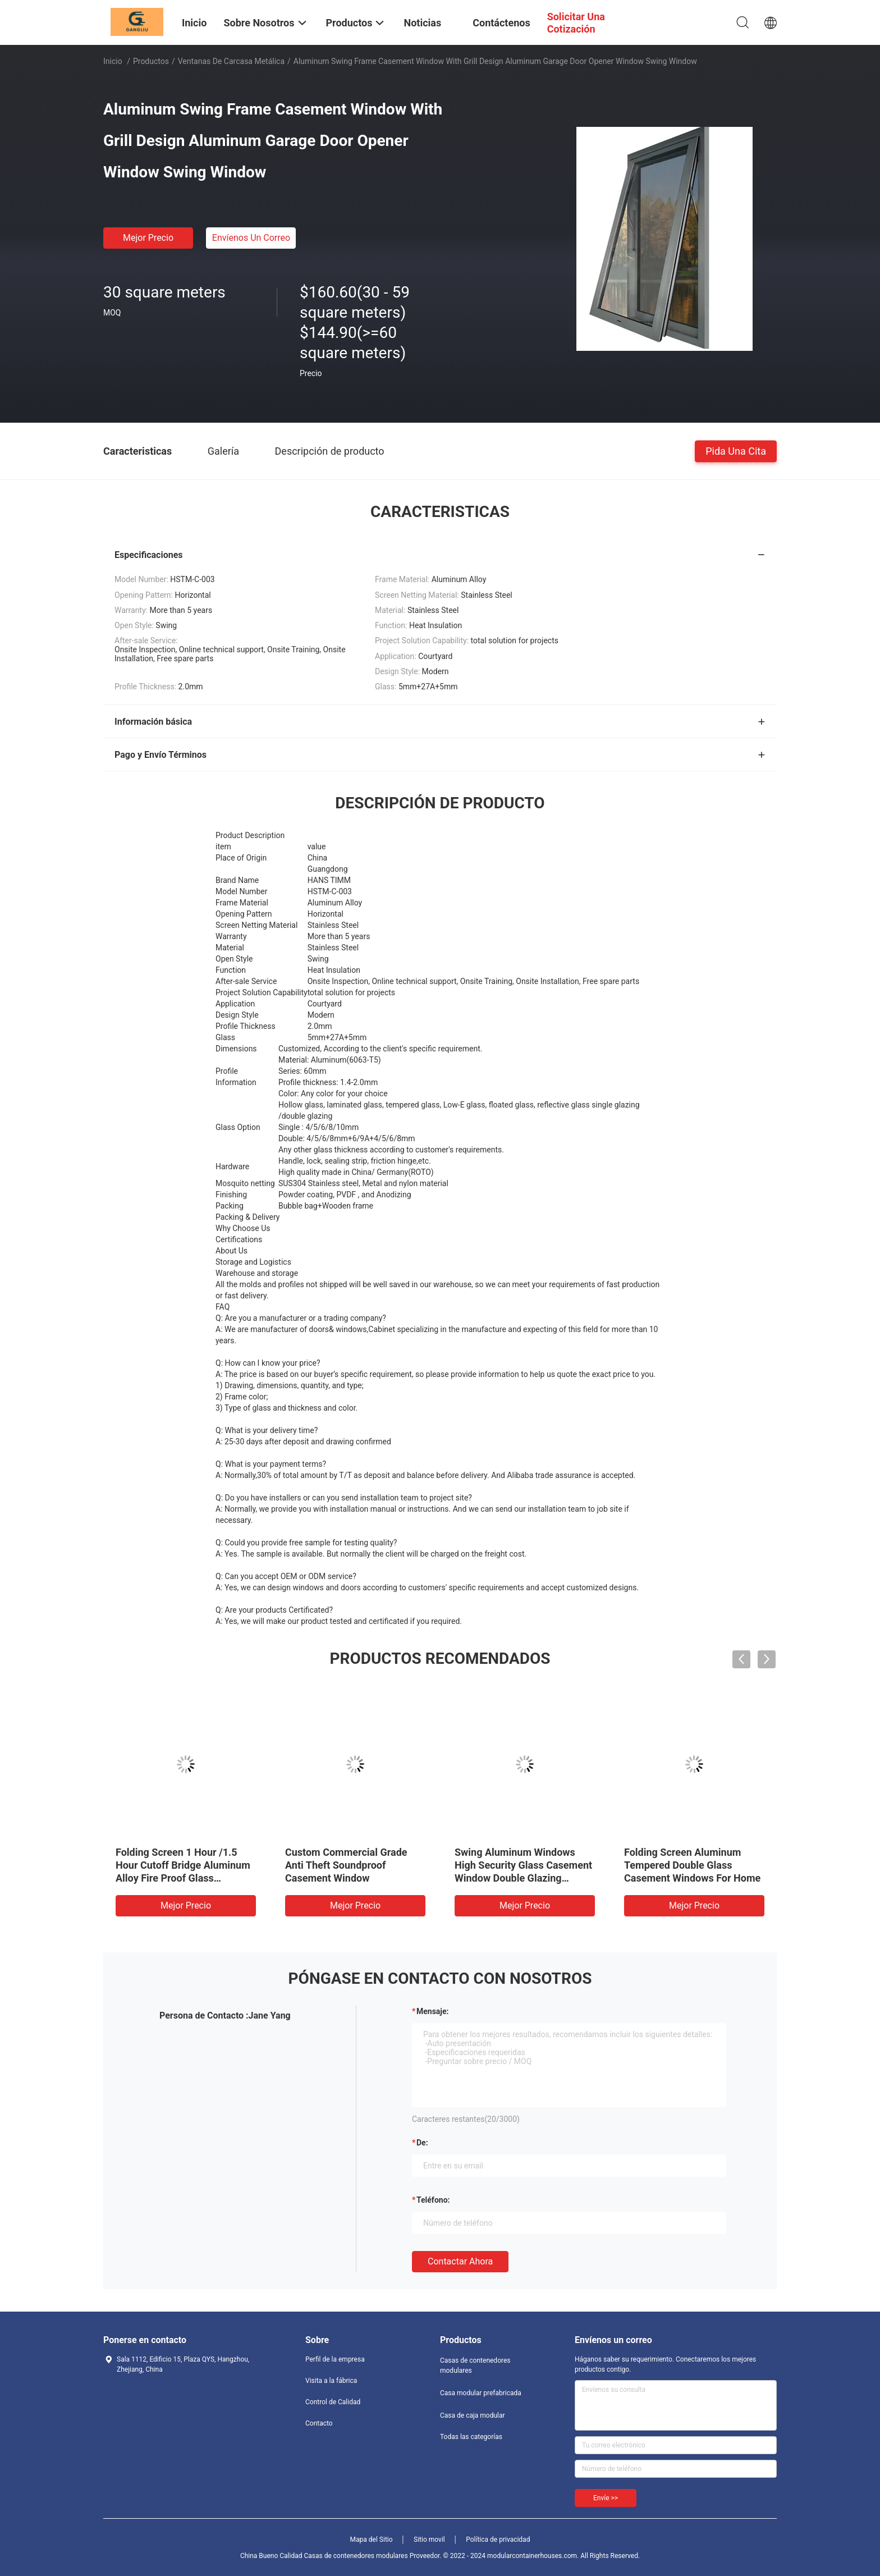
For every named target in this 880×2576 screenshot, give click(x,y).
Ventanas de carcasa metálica (231, 61)
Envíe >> (605, 2498)
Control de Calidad (332, 2402)
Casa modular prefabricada (480, 2393)
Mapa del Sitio (371, 2539)
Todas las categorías (471, 2437)
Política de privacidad (498, 2539)
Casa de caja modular (472, 2415)
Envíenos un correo (251, 237)
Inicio (112, 61)
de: (422, 2142)
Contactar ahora (460, 2261)
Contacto (319, 2423)
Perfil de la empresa (335, 2359)
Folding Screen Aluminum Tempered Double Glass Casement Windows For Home (692, 1865)
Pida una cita (735, 450)
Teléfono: (433, 2199)
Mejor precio (148, 237)
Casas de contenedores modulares (475, 2365)
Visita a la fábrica (331, 2381)
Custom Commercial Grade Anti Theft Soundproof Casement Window (346, 1865)
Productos (151, 61)
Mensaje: (432, 2011)
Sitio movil (429, 2539)
